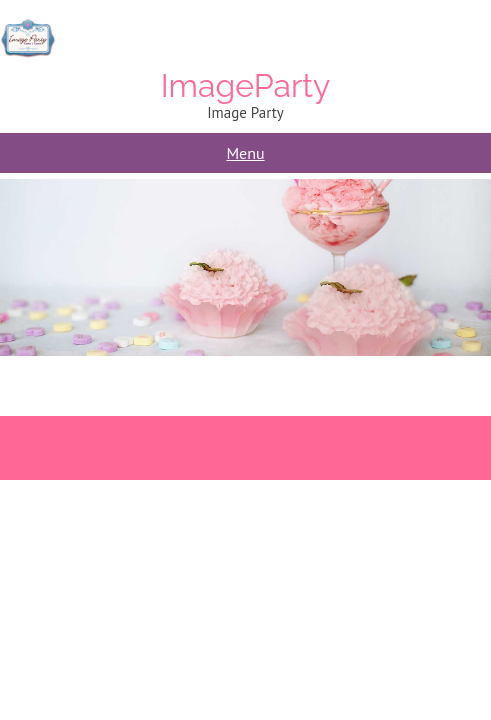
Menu (245, 153)
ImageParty (246, 85)
